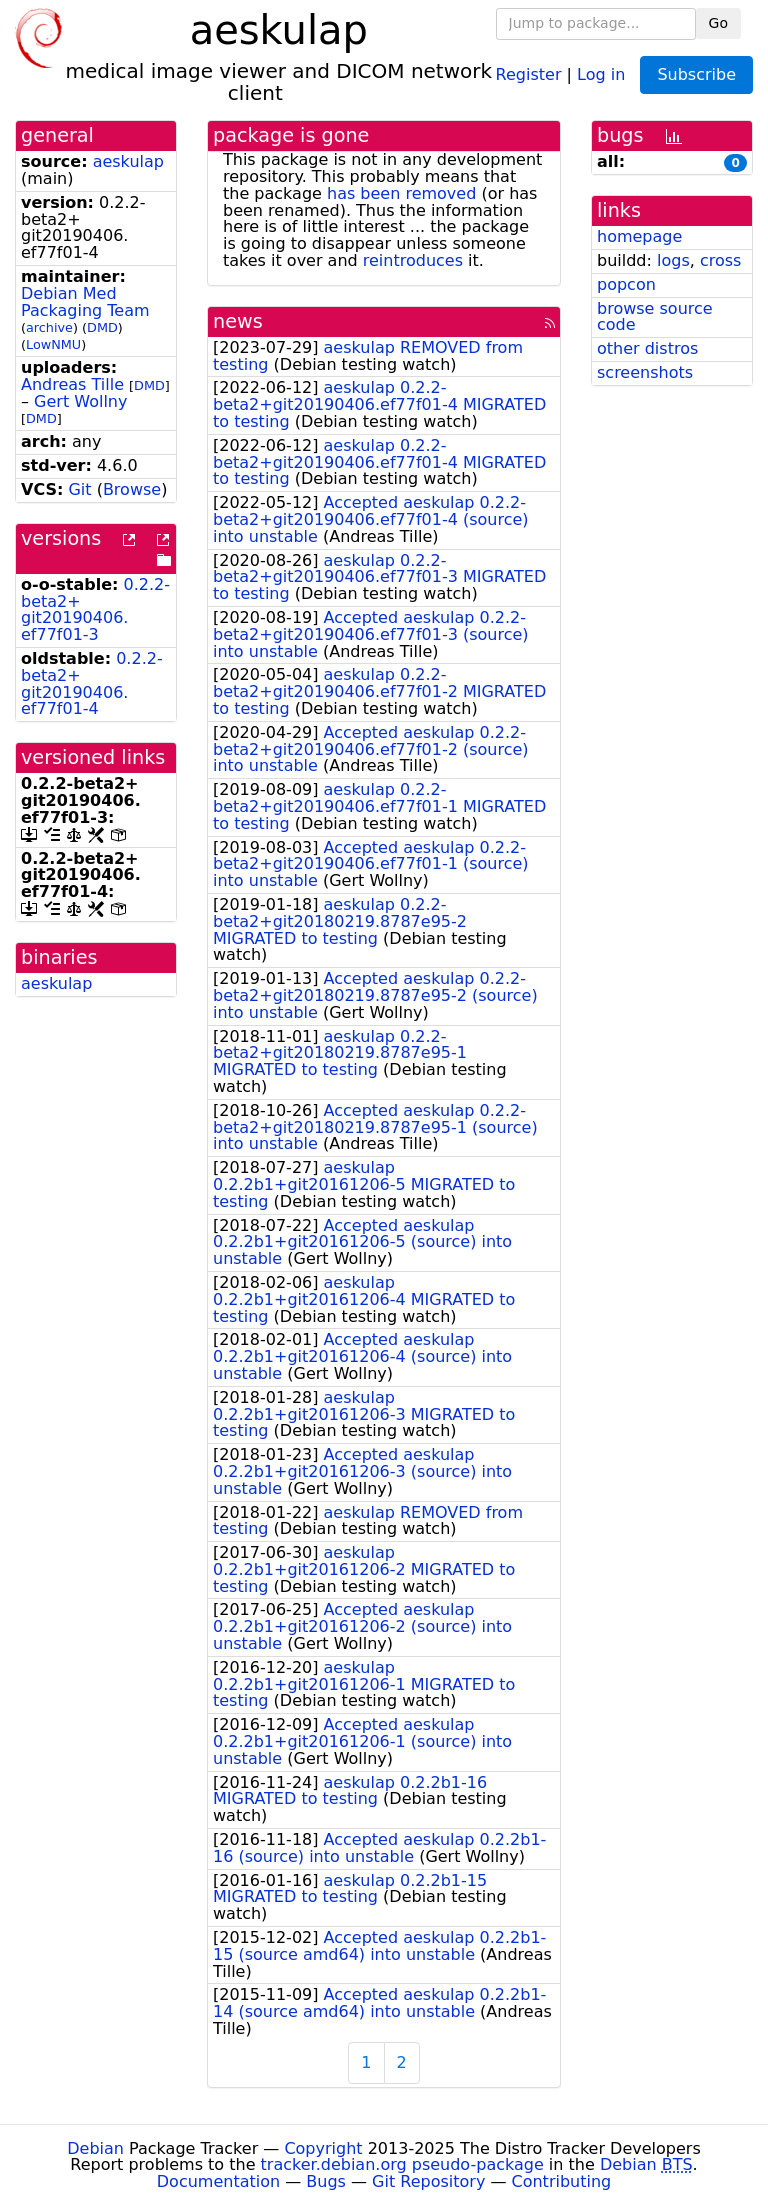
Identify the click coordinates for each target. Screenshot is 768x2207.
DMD (102, 327)
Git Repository (428, 2181)
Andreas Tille (72, 384)
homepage (639, 236)
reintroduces (413, 260)
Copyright (323, 2148)
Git (79, 489)
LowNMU (53, 344)
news (238, 321)
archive (49, 327)
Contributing (562, 2181)
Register (529, 73)
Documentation (218, 2181)
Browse (132, 489)
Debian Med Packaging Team (85, 302)
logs (673, 260)
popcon (626, 284)
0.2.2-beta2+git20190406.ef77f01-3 (95, 609)
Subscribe (696, 74)
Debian (95, 2148)
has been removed (401, 193)
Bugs (326, 2181)
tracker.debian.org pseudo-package (402, 2164)
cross (720, 260)
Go (718, 23)
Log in (601, 73)
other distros (647, 348)
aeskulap (128, 161)
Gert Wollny (80, 401)
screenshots (645, 372)
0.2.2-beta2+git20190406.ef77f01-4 (92, 683)
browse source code (655, 317)
